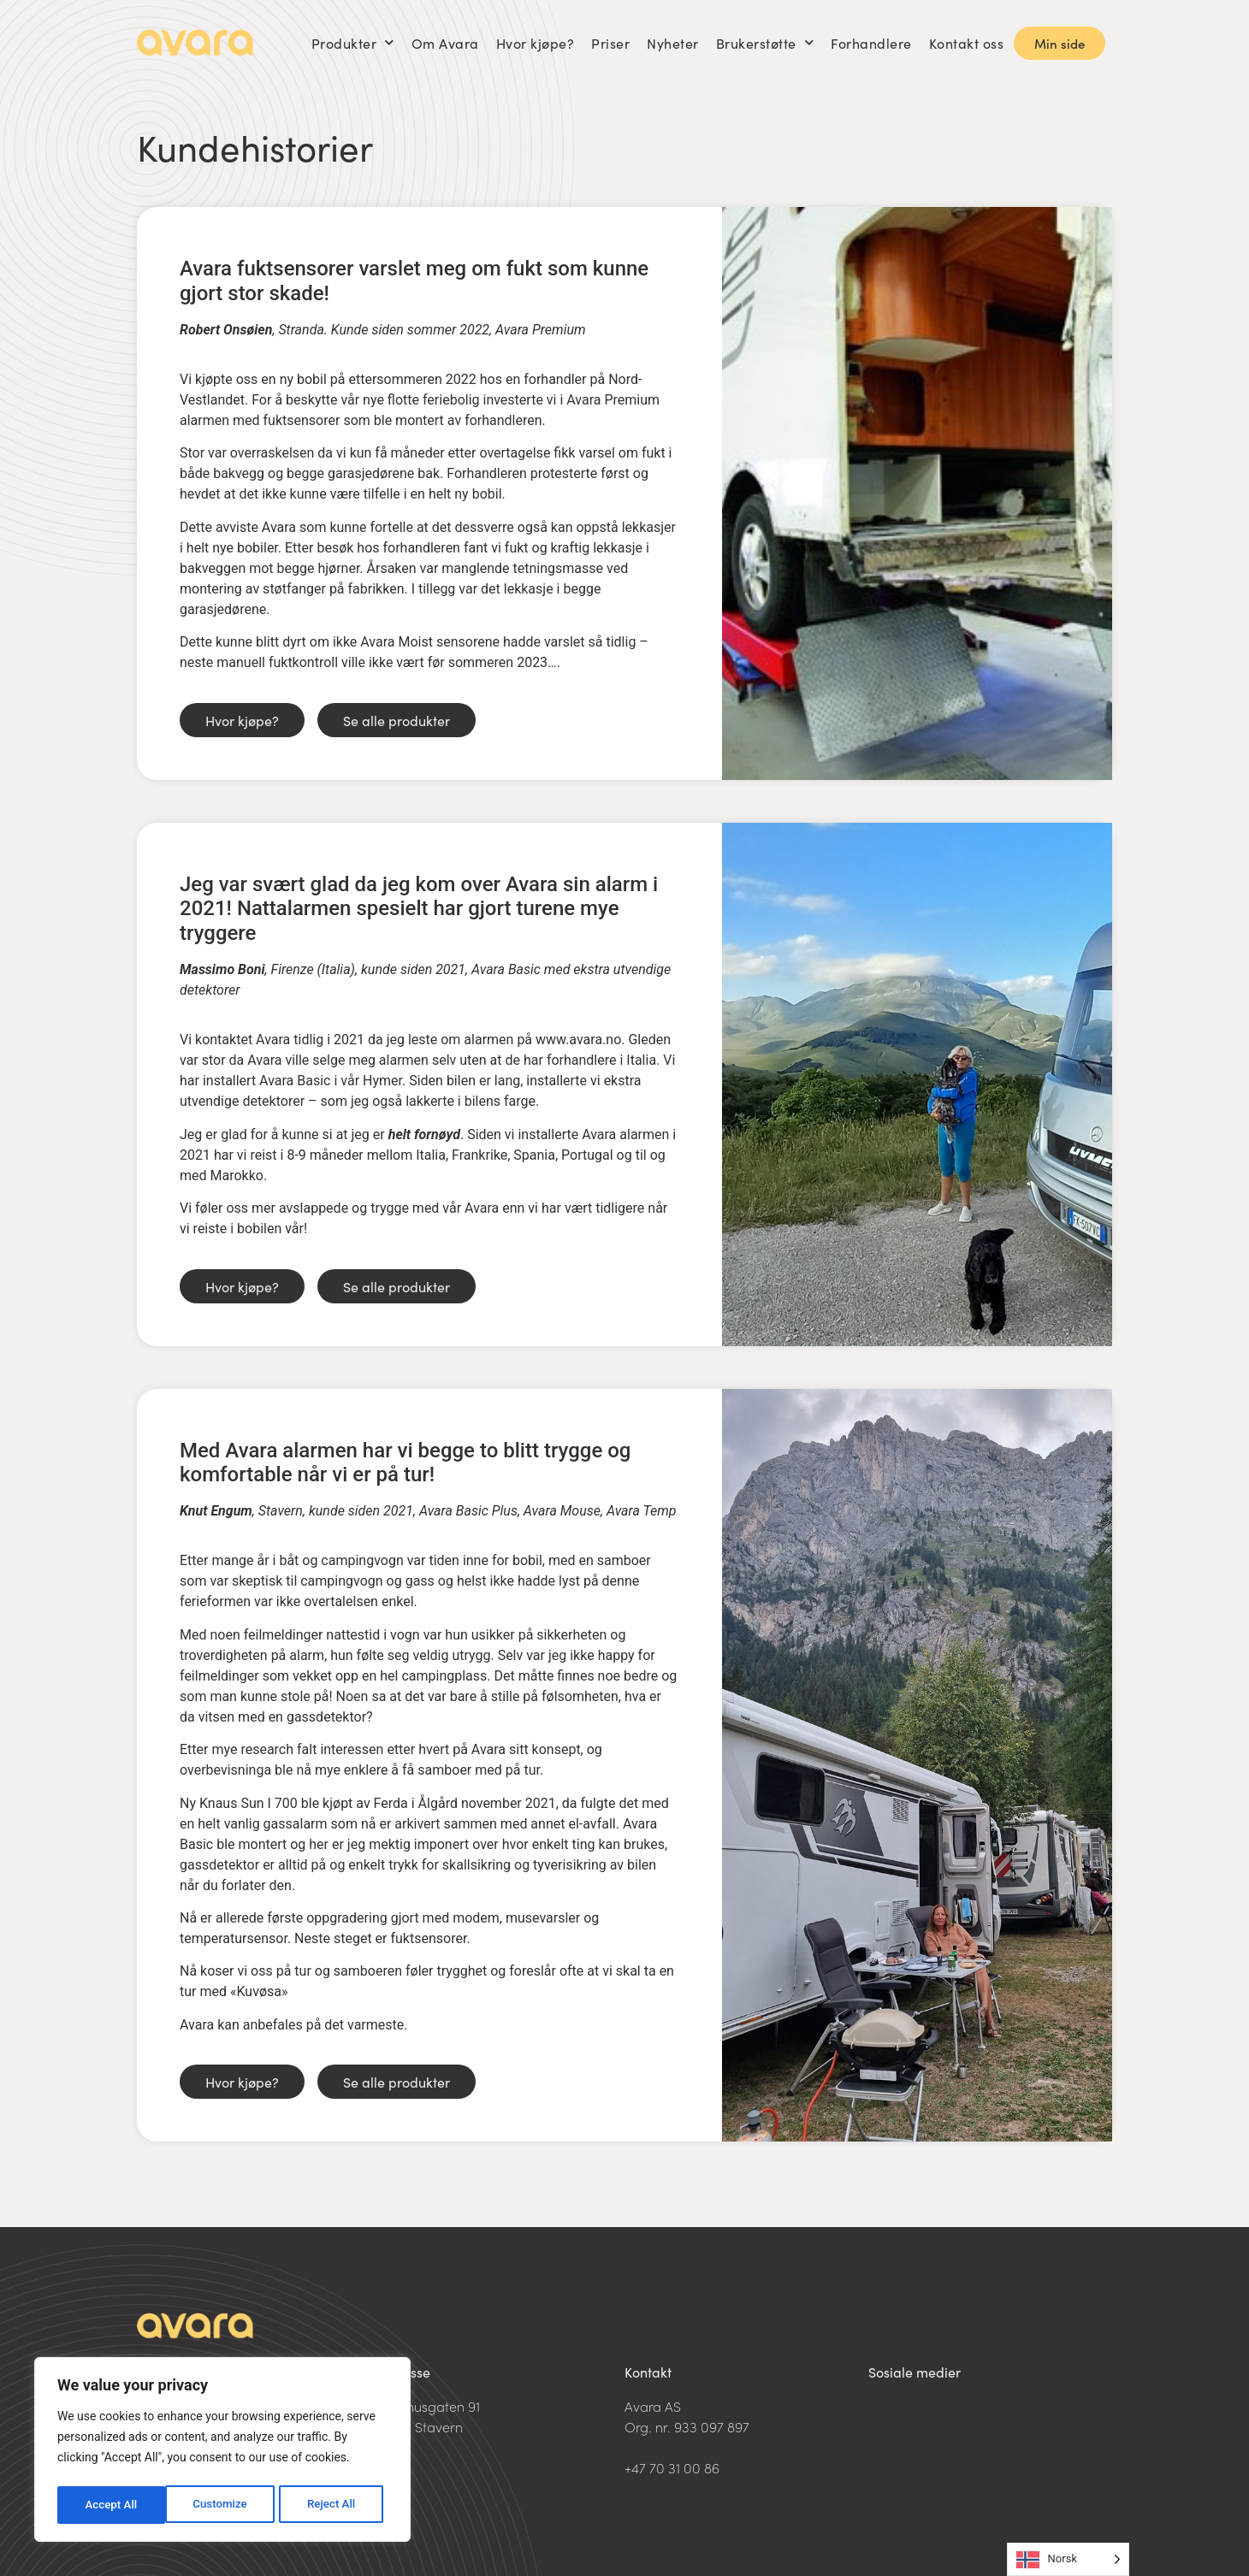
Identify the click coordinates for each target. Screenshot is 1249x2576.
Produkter (352, 42)
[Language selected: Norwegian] (1068, 2559)
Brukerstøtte (765, 42)
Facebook (898, 2413)
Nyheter (673, 42)
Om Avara (445, 42)
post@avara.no (672, 2446)
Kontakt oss (966, 42)
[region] (222, 2452)
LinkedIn (894, 2393)
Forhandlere (871, 42)
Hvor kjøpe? (535, 42)
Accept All (334, 2505)
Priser (610, 42)
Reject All (223, 2505)
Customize (111, 2505)
